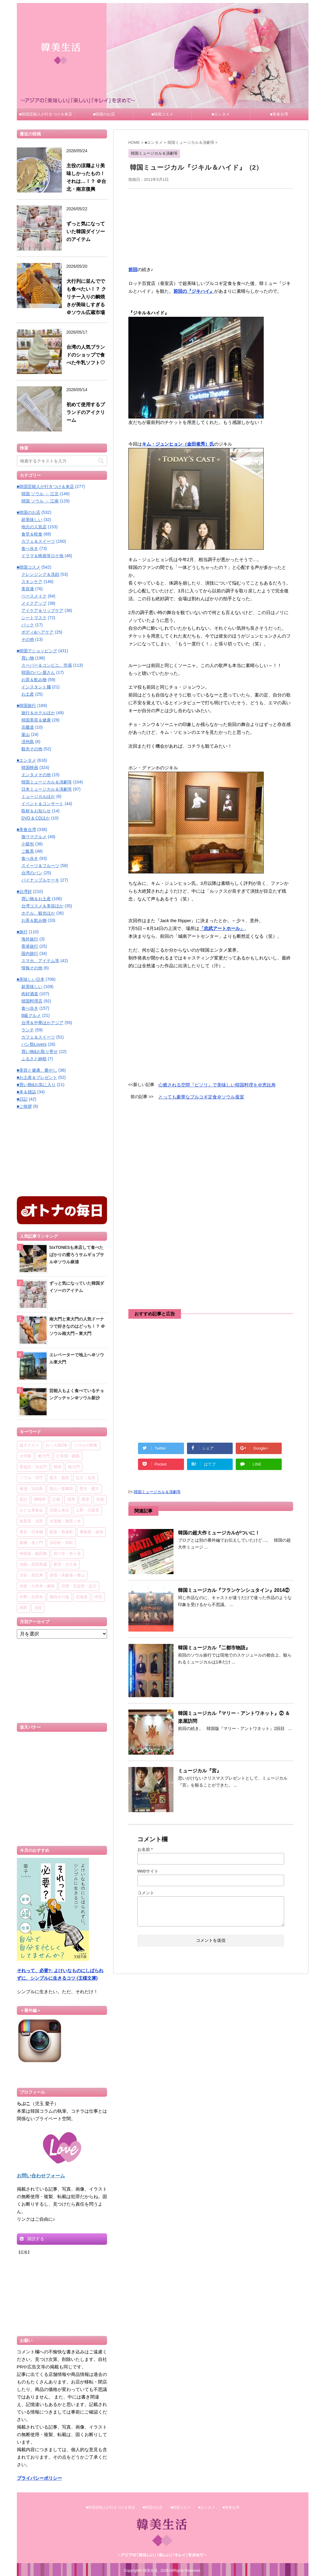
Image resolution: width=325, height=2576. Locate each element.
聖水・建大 (89, 1489)
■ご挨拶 (24, 1106)
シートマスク (34, 617)
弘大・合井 (85, 1478)
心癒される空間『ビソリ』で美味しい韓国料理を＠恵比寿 (217, 1084)
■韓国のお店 (104, 114)
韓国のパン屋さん (38, 672)
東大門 (44, 1456)
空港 (100, 1500)
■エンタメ (221, 114)
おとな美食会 (31, 1510)
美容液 (27, 588)
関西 (23, 1608)
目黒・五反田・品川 (79, 1586)
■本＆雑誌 (26, 1091)
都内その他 (59, 1597)
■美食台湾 (279, 114)
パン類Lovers (34, 1044)
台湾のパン (31, 872)
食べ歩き (29, 548)
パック (27, 624)
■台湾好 (24, 891)
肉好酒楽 (29, 993)
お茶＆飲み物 (34, 679)
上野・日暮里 (87, 1510)
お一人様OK (56, 1445)
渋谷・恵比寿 (31, 1575)
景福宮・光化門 (33, 1467)
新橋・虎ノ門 (31, 1543)
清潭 (71, 1500)
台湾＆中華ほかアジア (42, 1022)
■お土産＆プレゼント (37, 1077)
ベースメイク (34, 596)
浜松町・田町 (61, 1543)
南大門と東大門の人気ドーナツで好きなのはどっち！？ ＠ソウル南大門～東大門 (77, 1326)
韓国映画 (29, 767)
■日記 (22, 1099)
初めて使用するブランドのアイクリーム (85, 412)
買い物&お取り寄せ (39, 1051)
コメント (145, 1892)
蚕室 (85, 1500)
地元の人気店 (34, 526)
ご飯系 (27, 851)
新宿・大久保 (65, 1565)
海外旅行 (29, 939)
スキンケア (31, 581)
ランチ (27, 1029)
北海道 (81, 1597)
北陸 (38, 1608)
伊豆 (98, 1597)
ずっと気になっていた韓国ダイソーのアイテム (85, 231)
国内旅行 (29, 953)
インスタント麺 (36, 686)
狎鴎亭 (40, 1500)
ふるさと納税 (34, 1058)
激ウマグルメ (34, 836)
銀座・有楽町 (61, 1532)
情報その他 (31, 967)
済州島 (27, 741)
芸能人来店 (59, 1510)
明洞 (57, 1467)
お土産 (27, 694)
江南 (56, 1500)
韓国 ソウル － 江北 (40, 493)
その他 (27, 639)
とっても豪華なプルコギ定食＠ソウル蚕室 (201, 1096)
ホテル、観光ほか (38, 913)
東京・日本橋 (31, 1532)
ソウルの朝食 (85, 1445)
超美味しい (31, 519)
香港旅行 (29, 946)
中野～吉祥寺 (31, 1597)
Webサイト (148, 1871)
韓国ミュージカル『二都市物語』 (214, 1647)
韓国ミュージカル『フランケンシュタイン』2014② (234, 1590)
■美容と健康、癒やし (37, 1070)
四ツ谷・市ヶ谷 (67, 1554)
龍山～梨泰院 (61, 1489)
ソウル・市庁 (31, 1478)
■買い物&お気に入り (36, 1084)
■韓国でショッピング (37, 650)
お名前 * (145, 1849)
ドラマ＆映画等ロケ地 (42, 555)
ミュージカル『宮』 (199, 1770)
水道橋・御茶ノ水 (65, 1521)
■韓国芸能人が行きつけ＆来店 (45, 114)
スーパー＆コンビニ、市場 (46, 665)
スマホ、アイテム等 (40, 960)
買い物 (27, 658)
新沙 (23, 1500)
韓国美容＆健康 (36, 720)
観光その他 (31, 748)
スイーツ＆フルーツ (40, 865)
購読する (32, 2238)
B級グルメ (31, 1015)
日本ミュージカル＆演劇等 (46, 789)
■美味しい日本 (30, 979)
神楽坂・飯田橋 (33, 1554)
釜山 (25, 734)
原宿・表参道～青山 (67, 1575)
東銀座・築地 (91, 1532)
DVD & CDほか (35, 818)
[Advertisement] (210, 226)
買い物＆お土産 (36, 898)
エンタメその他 (36, 774)
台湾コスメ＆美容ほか (42, 905)
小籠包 (27, 844)
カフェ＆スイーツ (38, 541)
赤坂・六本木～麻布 (37, 1586)
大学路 (25, 1456)
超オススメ (29, 1445)
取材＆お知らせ (36, 810)
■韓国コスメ (162, 114)
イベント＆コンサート (42, 803)
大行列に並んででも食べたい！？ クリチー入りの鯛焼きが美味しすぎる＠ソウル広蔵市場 (86, 297)
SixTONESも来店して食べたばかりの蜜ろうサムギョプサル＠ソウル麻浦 (76, 1254)
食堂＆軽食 (31, 534)
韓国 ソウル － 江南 (40, 501)
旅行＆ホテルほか (38, 712)
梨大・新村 (59, 1478)
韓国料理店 (31, 1001)
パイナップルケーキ (40, 880)
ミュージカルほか (38, 796)
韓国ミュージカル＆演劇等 (157, 1492)
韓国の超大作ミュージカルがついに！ (219, 1532)
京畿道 (27, 727)
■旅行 (22, 931)
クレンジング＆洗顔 (40, 574)
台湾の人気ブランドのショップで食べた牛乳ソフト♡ (85, 354)
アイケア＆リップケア (42, 610)
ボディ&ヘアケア (37, 632)
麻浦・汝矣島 (31, 1489)
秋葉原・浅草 (31, 1521)
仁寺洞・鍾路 (68, 1456)
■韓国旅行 (26, 705)
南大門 (74, 1467)
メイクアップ (34, 603)
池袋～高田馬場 (33, 1565)
